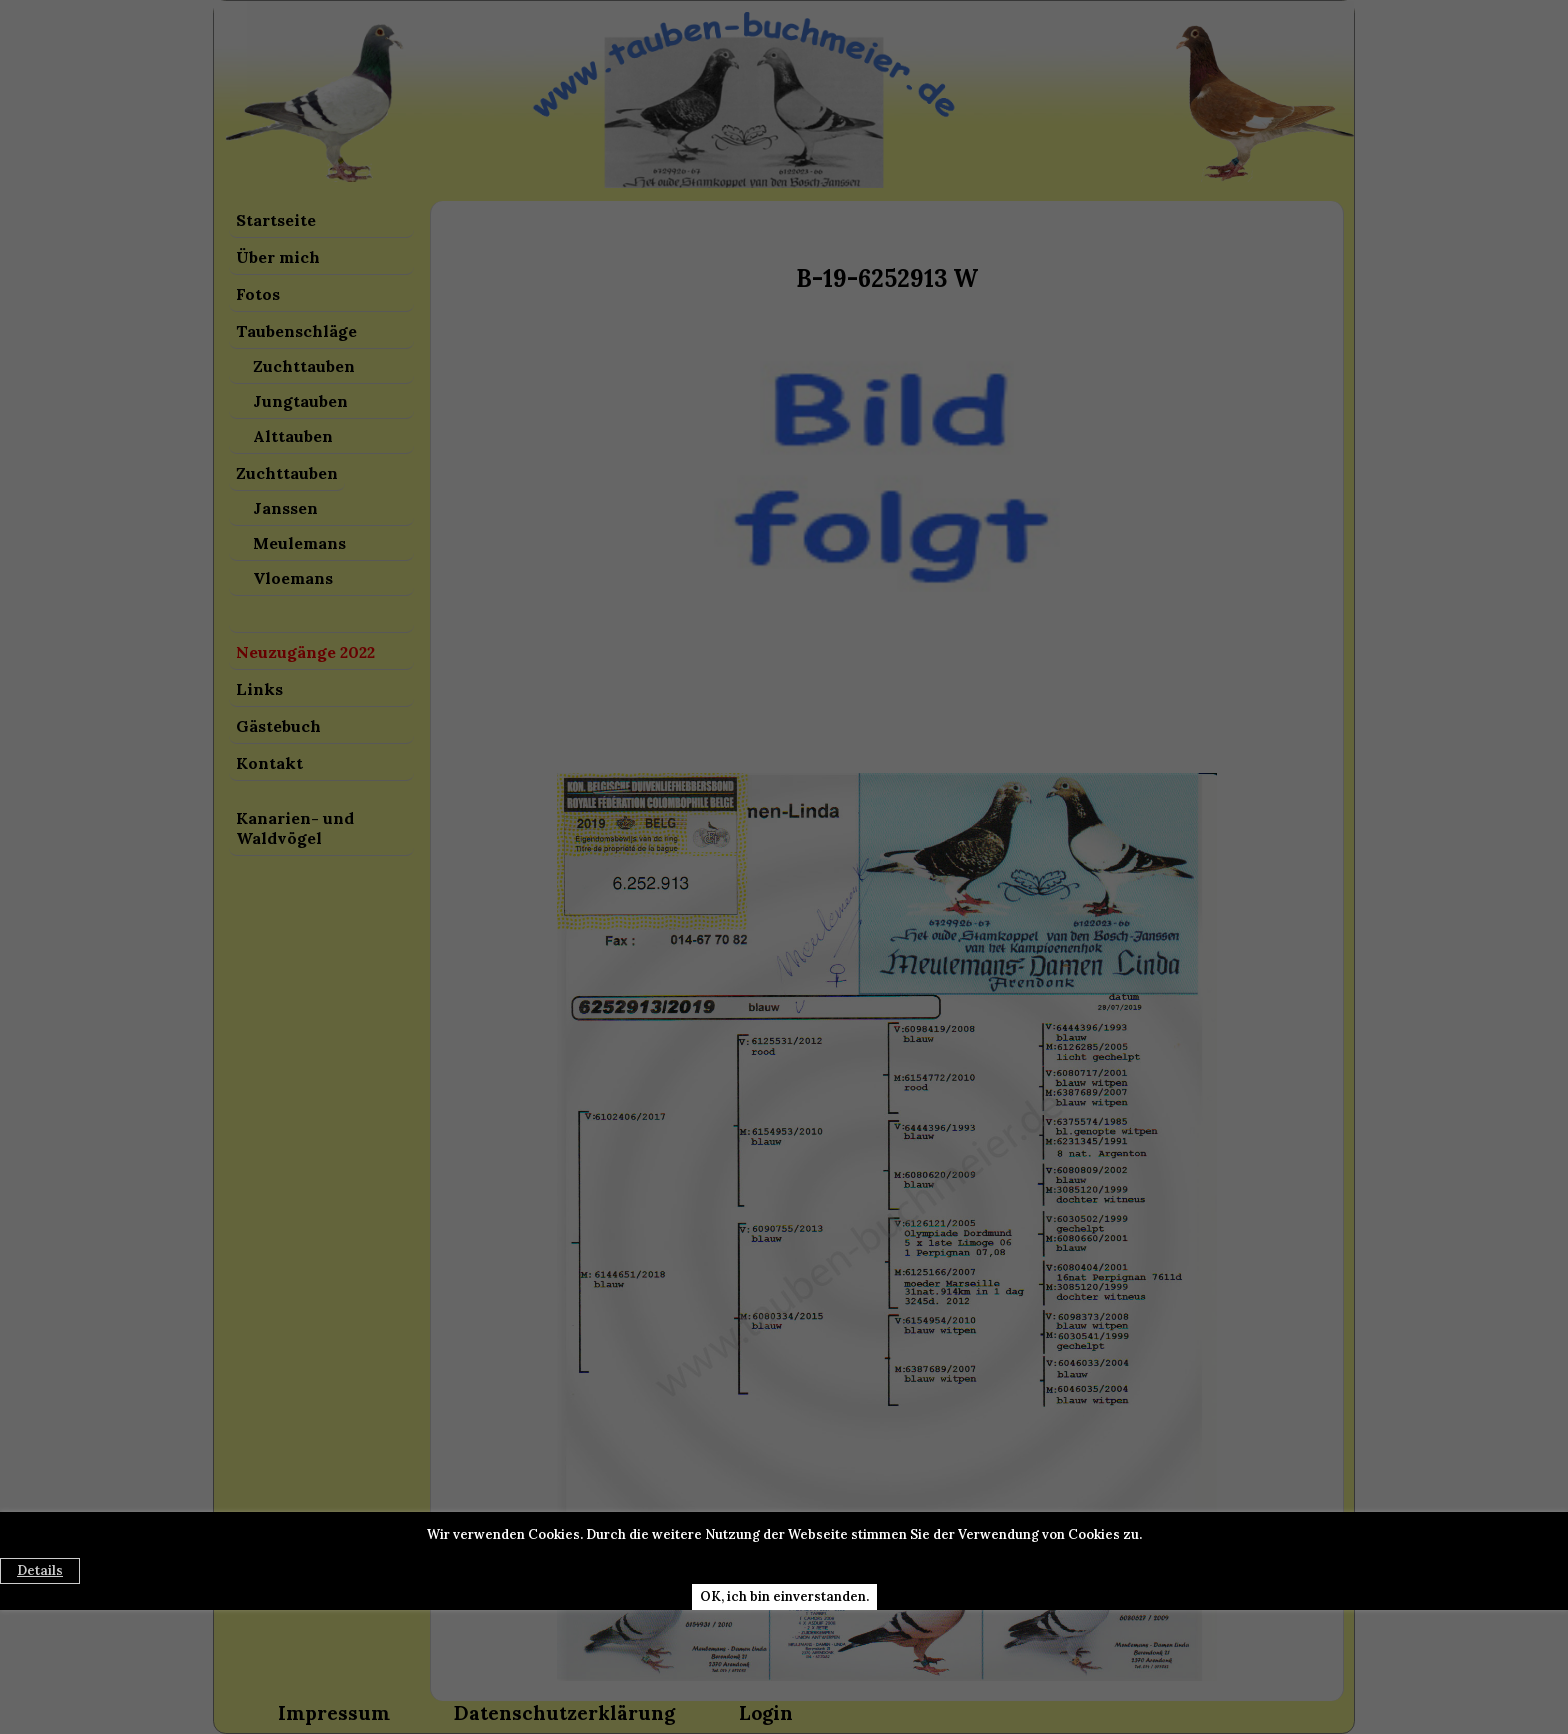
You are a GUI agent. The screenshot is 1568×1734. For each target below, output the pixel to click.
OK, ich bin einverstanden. (784, 1596)
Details (40, 1570)
